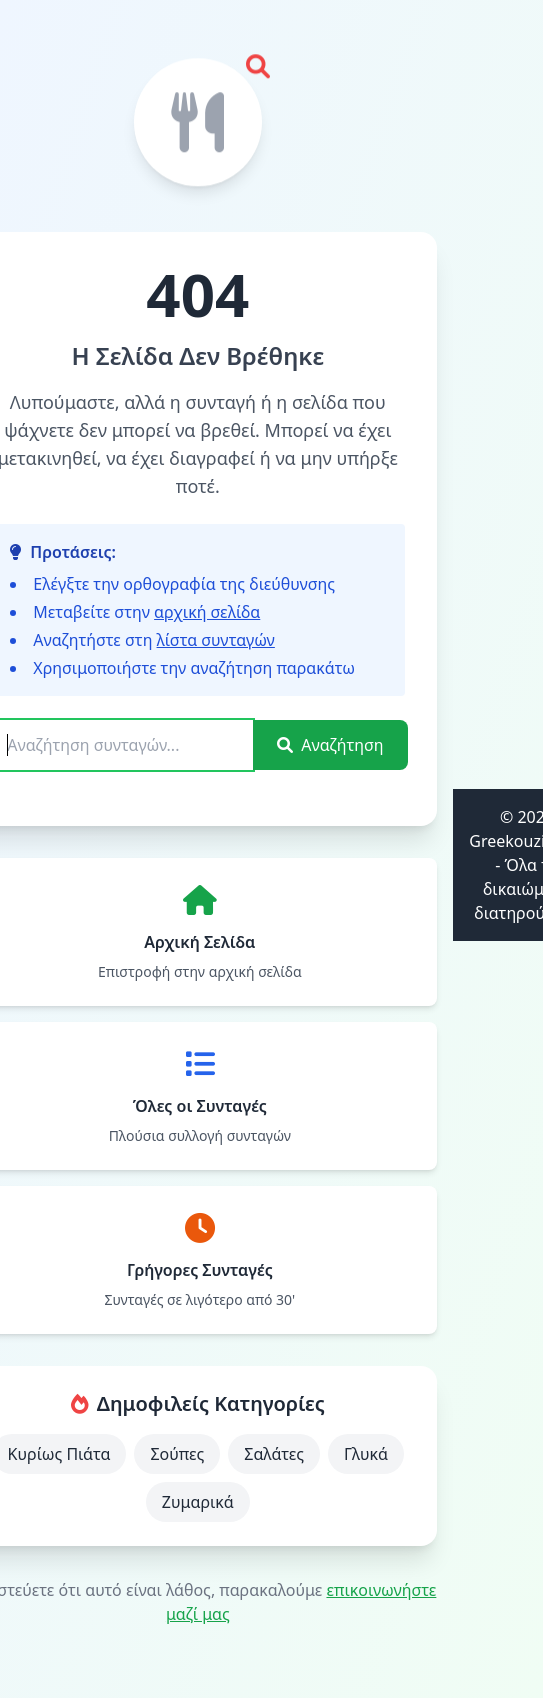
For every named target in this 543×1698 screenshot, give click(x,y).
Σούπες (177, 1454)
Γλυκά (366, 1454)
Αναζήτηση (330, 745)
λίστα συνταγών (216, 640)
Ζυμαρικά (198, 1502)
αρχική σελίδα (207, 612)
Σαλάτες (274, 1454)
